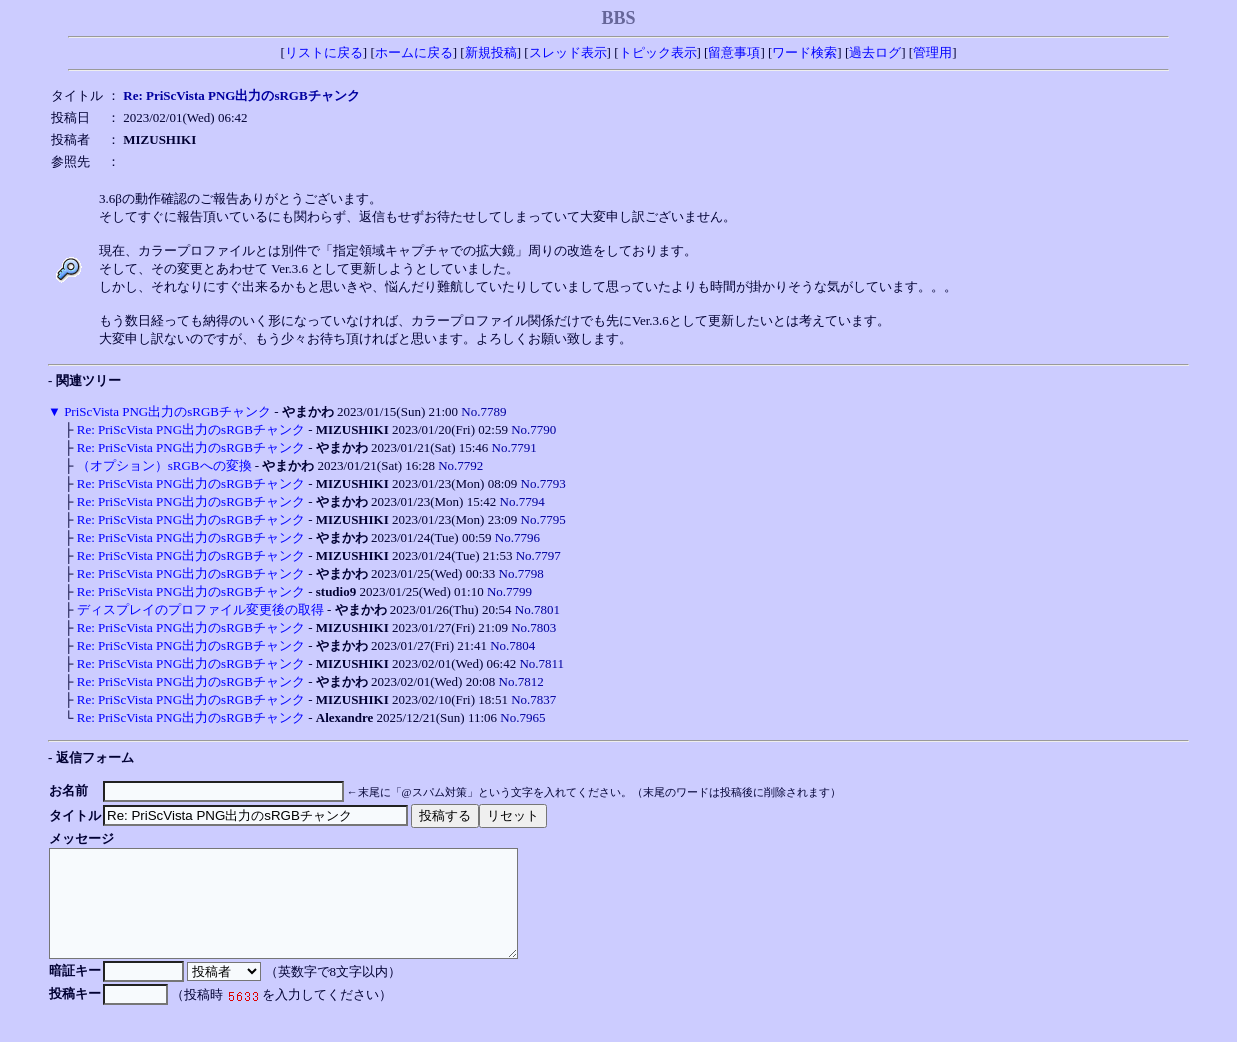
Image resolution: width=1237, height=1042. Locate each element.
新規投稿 (491, 52)
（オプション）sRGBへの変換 (164, 465)
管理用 (932, 52)
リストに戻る (324, 52)
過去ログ (875, 52)
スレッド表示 (568, 52)
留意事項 (734, 52)
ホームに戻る (414, 52)
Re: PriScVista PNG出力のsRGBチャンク (191, 429)
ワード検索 (804, 52)
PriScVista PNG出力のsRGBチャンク (167, 411)
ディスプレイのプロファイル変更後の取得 (200, 609)
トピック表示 (658, 52)
